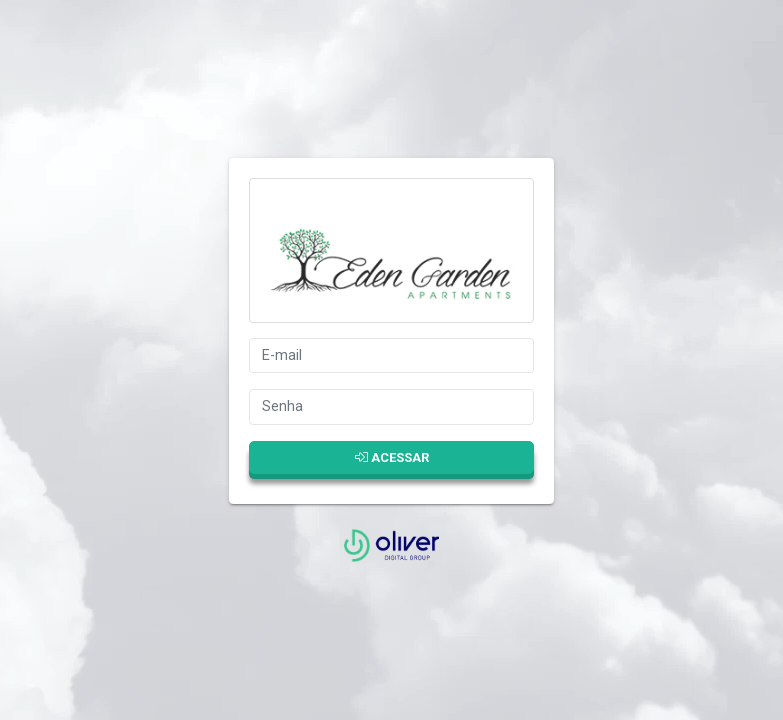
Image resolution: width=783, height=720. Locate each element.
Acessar (392, 457)
